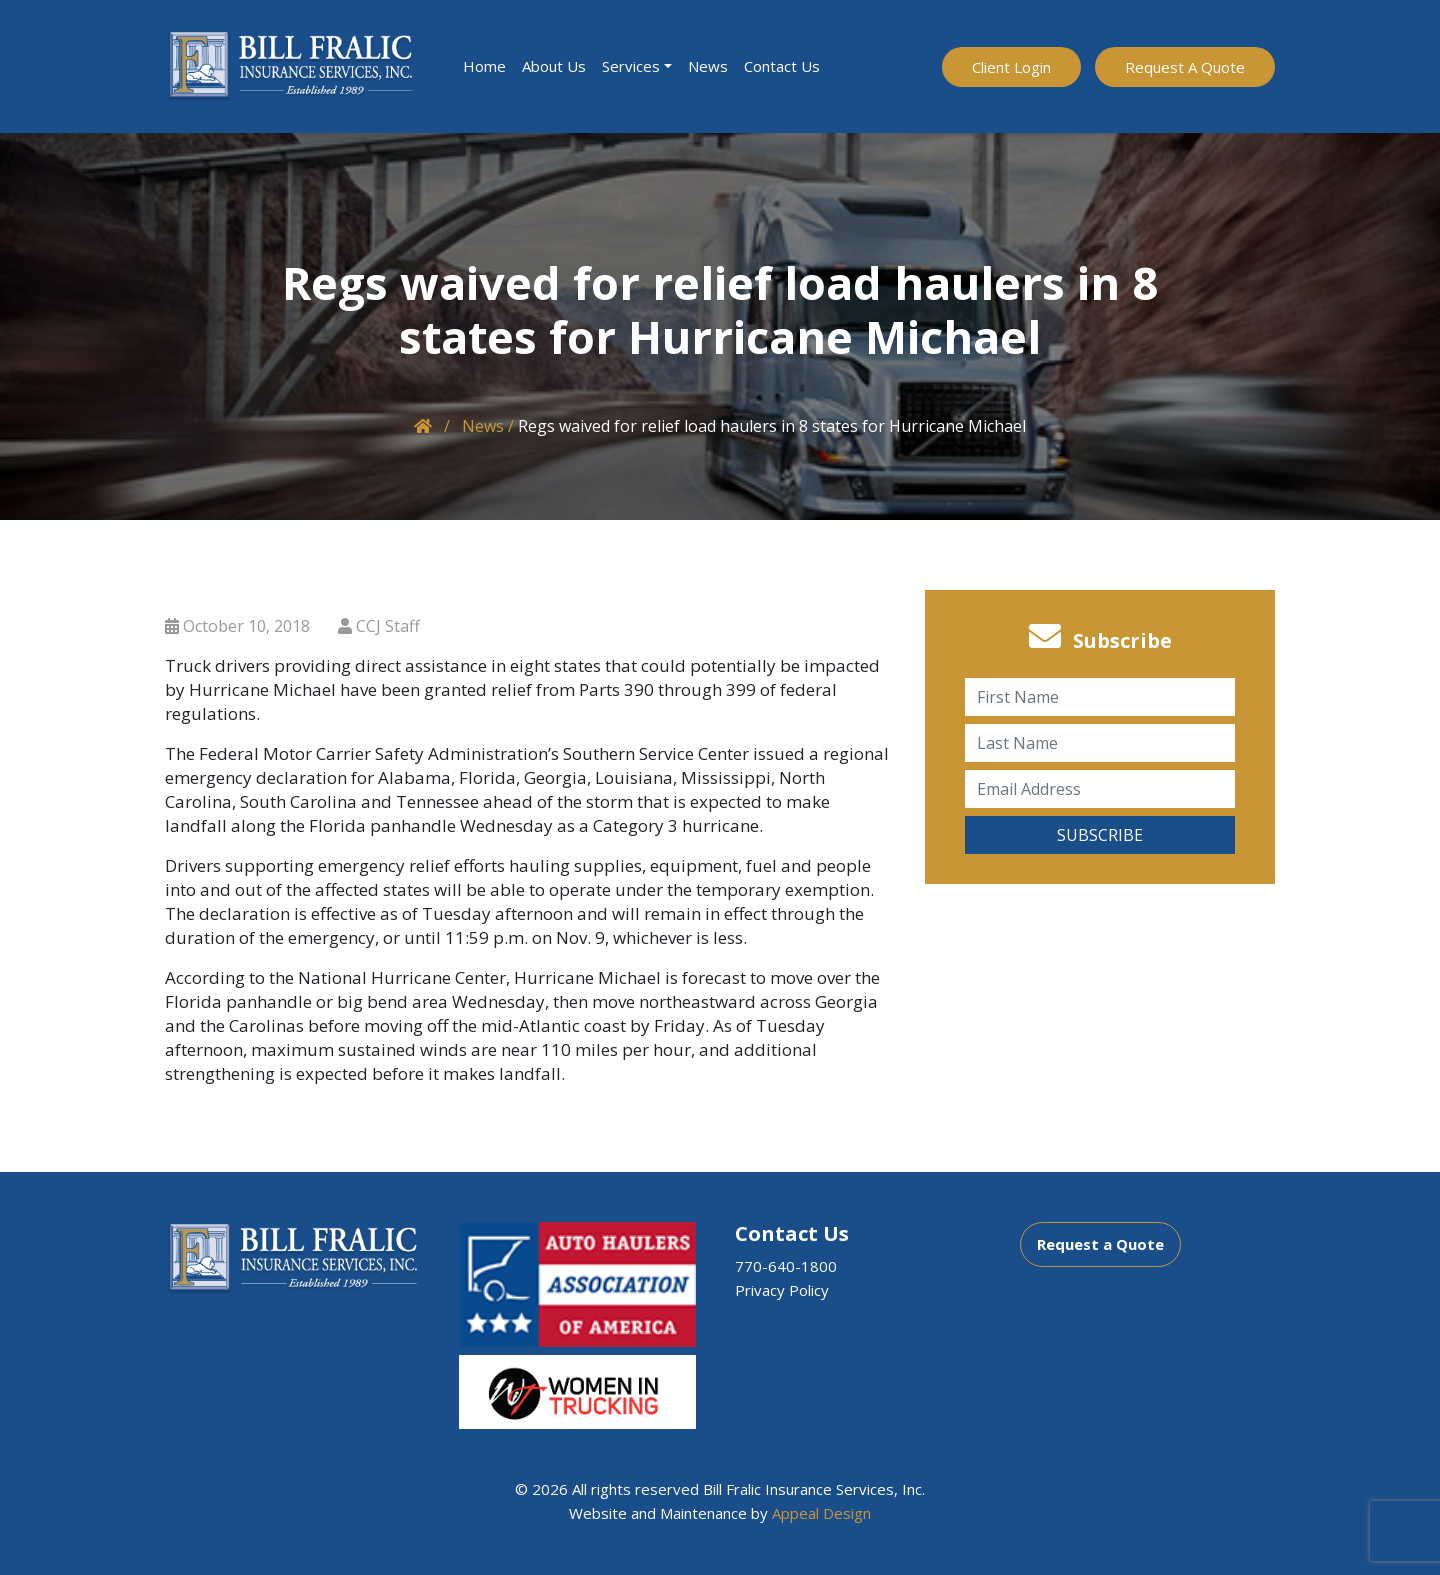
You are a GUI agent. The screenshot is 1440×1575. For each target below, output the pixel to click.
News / (488, 426)
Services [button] (631, 66)
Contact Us (782, 66)
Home (484, 66)
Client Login (1011, 67)
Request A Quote (1185, 67)
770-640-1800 (786, 1266)
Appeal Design (821, 1513)
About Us (554, 66)
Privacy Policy (782, 1290)
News (708, 66)
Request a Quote (1100, 1244)
